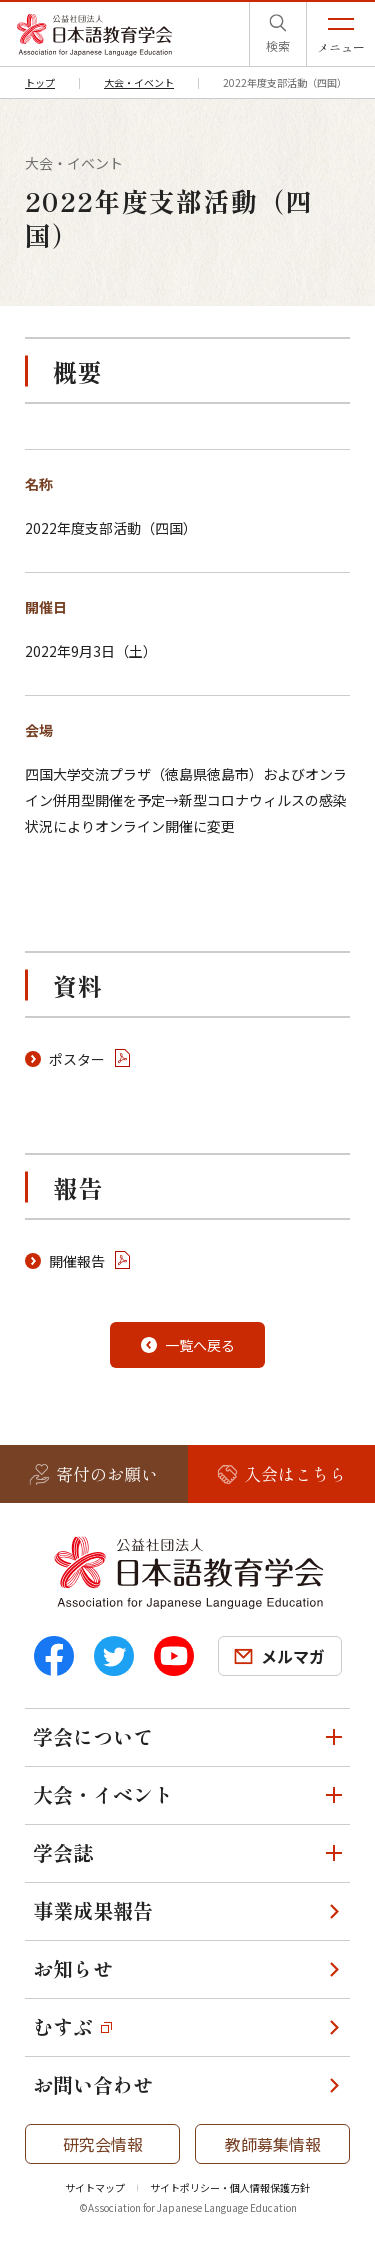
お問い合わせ (93, 2084)
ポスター (77, 1059)
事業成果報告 (93, 1910)
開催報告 (77, 1261)
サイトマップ (95, 2187)
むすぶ (63, 2026)
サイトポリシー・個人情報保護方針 (230, 2187)
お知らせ (73, 1968)
